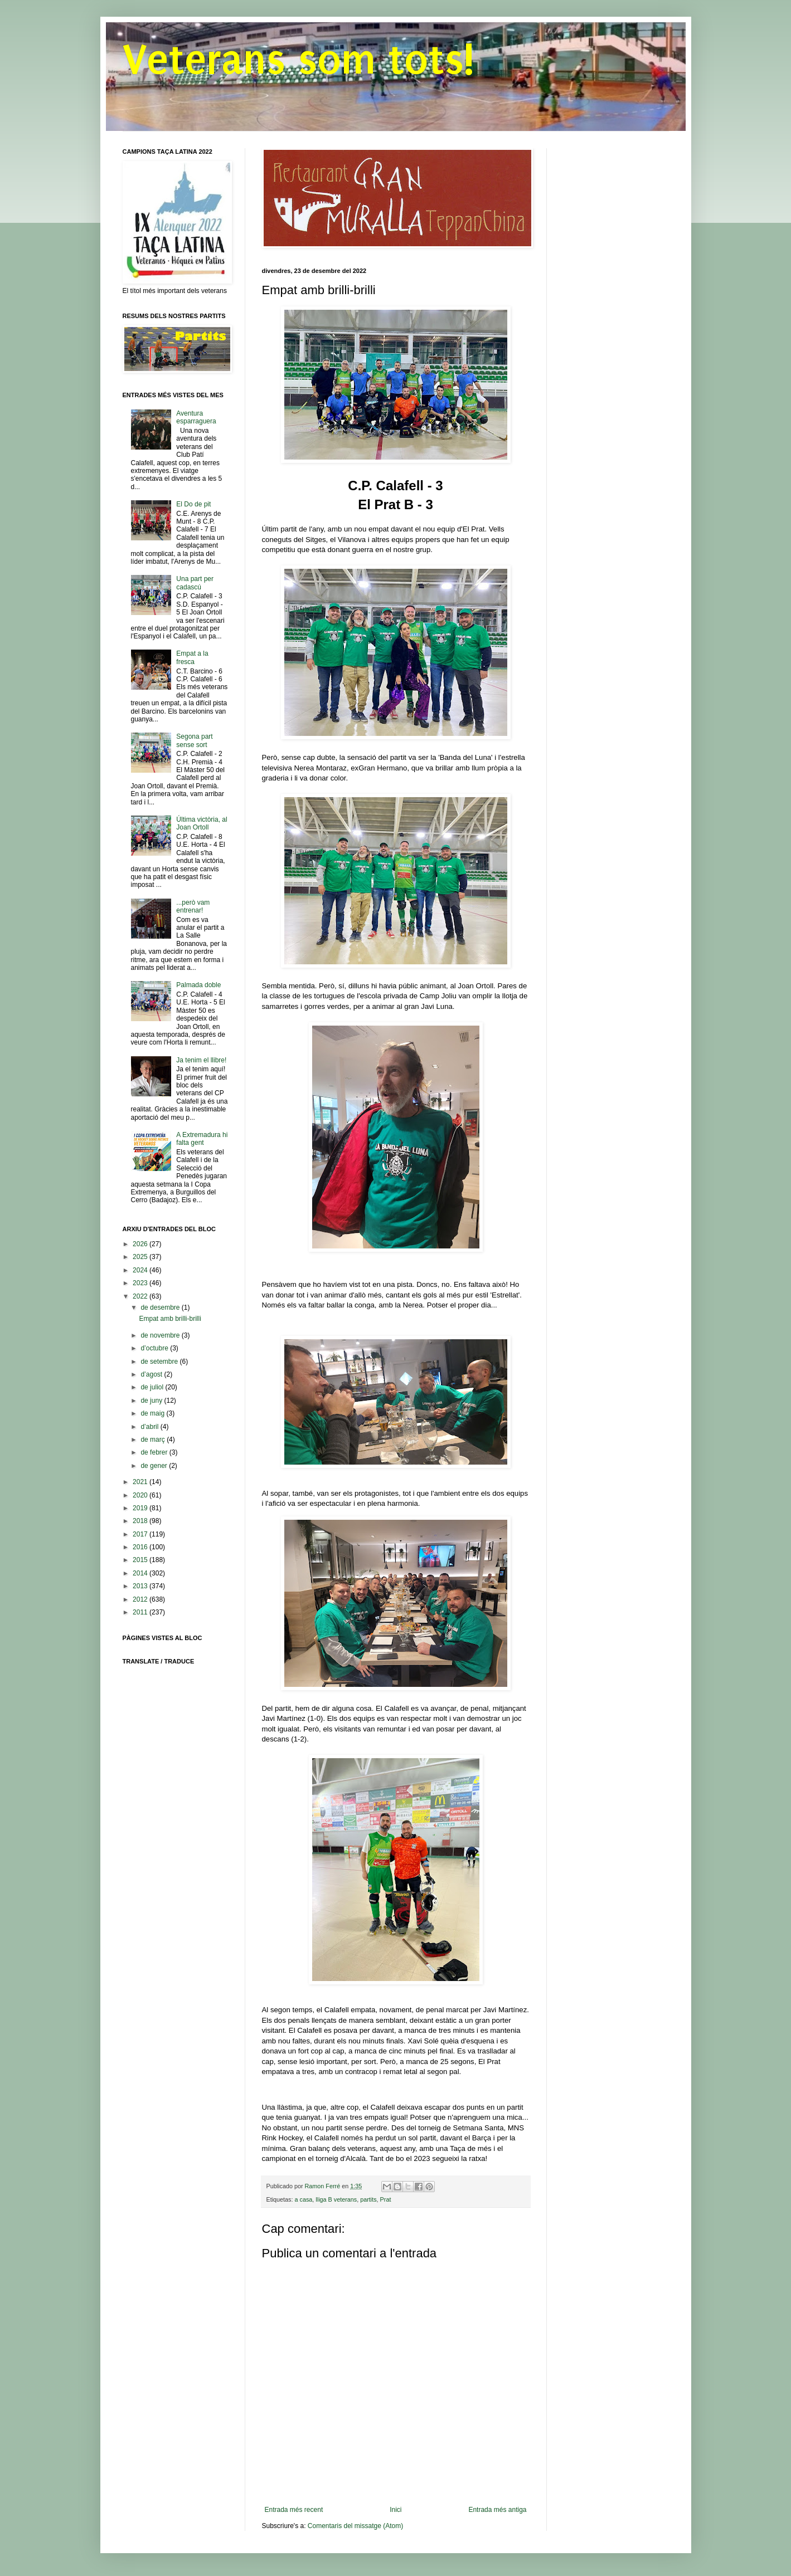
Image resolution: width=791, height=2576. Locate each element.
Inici (395, 2510)
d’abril (150, 1427)
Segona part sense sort (194, 740)
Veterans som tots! (298, 60)
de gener (154, 1466)
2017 (141, 1534)
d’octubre (155, 1348)
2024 (141, 1270)
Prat (385, 2199)
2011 (141, 1612)
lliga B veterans (336, 2199)
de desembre (160, 1307)
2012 (141, 1599)
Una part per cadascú (194, 583)
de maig (153, 1413)
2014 (141, 1573)
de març (153, 1439)
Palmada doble (198, 985)
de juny (152, 1400)
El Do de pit (193, 504)
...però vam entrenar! (193, 906)
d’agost (152, 1374)
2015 (141, 1560)
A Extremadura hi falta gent (201, 1138)
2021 (141, 1482)
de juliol (152, 1387)
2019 (141, 1508)
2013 (141, 1586)
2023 (141, 1283)
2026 (141, 1244)
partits (368, 2199)
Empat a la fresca (192, 657)
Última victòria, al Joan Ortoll (201, 823)
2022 (141, 1296)
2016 (141, 1547)
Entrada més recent (294, 2510)
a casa (304, 2199)
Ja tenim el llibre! (201, 1060)
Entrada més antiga (497, 2510)
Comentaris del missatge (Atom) (355, 2526)
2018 (141, 1521)
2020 (141, 1495)
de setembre (159, 1361)
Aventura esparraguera (196, 417)
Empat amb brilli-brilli (170, 1319)
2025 (141, 1257)
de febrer (154, 1452)
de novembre (160, 1335)
